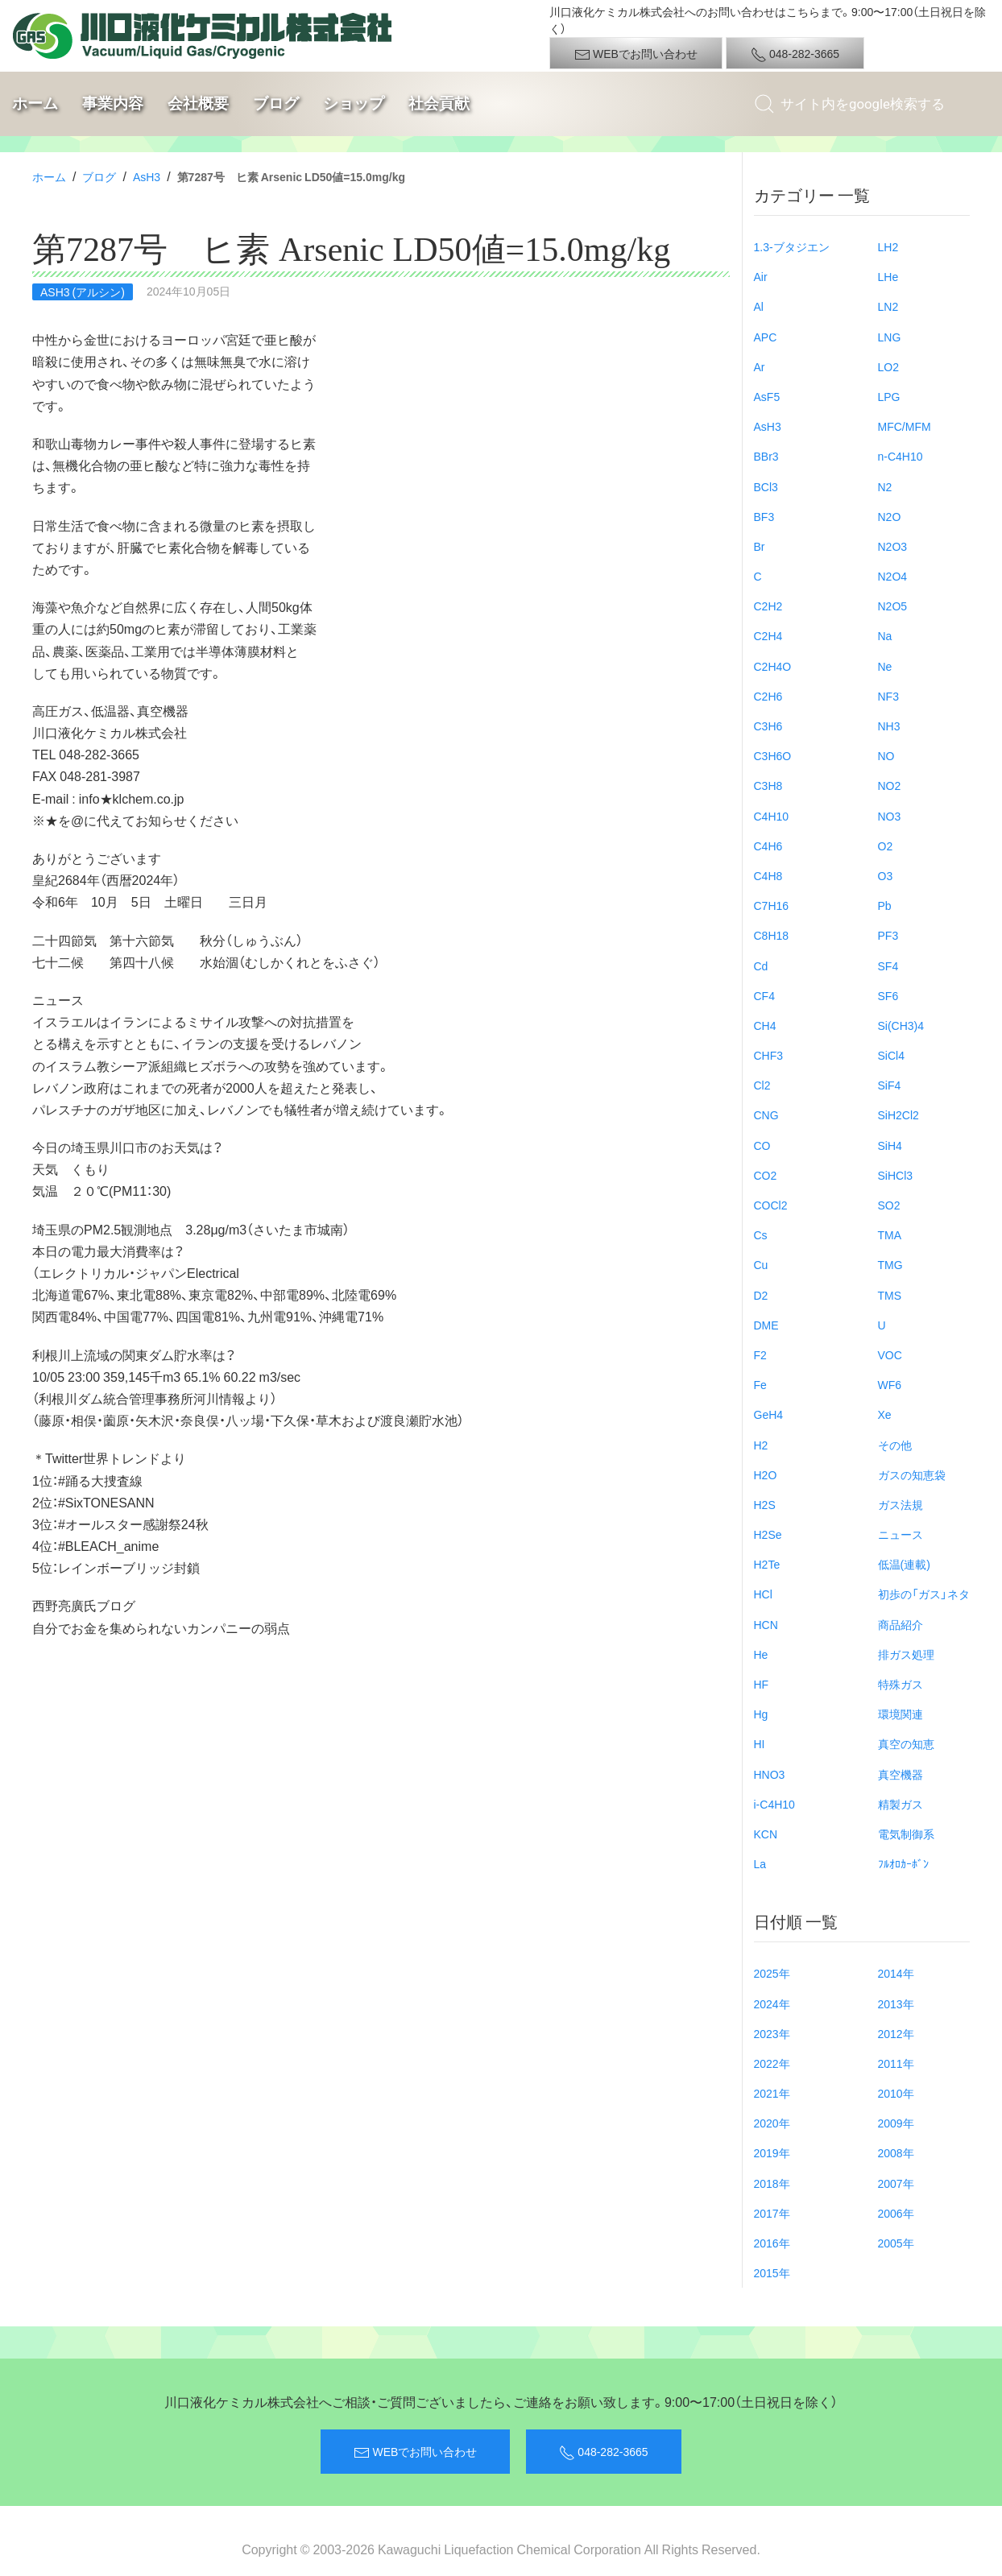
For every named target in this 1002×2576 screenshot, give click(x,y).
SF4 (888, 965)
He (761, 1654)
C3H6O (773, 755)
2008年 (896, 2152)
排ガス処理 (906, 1654)
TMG (890, 1264)
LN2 (888, 306)
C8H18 (771, 935)
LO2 (888, 366)
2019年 (772, 2152)
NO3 (889, 816)
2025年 (772, 1973)
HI (759, 1743)
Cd (761, 965)
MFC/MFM (904, 426)
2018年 (772, 2183)
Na (885, 635)
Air (761, 276)
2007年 (896, 2183)
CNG (766, 1114)
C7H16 (771, 905)
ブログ (276, 103)
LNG (889, 337)
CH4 (765, 1025)
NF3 (888, 696)
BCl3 (766, 486)
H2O (765, 1474)
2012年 (896, 2033)
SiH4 (890, 1145)
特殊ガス (900, 1684)
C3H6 (768, 725)
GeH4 (769, 1414)
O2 (885, 845)
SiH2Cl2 (898, 1114)
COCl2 (771, 1205)
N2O (889, 516)
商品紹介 (900, 1624)
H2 (761, 1445)
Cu (761, 1264)
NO (886, 755)
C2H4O (773, 666)
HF (761, 1684)
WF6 (890, 1384)
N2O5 (893, 605)
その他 (895, 1445)
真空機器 (900, 1774)
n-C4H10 (900, 456)
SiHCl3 (895, 1175)
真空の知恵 (906, 1743)
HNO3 (769, 1774)
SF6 (888, 995)
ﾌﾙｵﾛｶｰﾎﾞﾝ (903, 1863)
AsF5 (767, 396)
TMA (890, 1234)
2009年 (896, 2123)
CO (762, 1145)
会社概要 (198, 103)
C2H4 (768, 635)
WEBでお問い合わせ (636, 54)
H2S (765, 1504)
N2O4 (893, 576)
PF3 (888, 935)
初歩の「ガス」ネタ (924, 1594)
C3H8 (768, 785)
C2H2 (768, 605)
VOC (890, 1354)
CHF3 (769, 1055)
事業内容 (112, 103)
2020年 (772, 2123)
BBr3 (766, 456)
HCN (766, 1624)
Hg (761, 1714)
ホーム (35, 103)
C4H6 (768, 845)
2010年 (896, 2093)
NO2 (889, 785)
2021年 (772, 2093)
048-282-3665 (795, 54)
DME (766, 1325)
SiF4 (889, 1085)
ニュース (900, 1534)
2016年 (772, 2243)
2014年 (896, 1973)
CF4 (764, 995)
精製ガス (900, 1804)
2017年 (772, 2213)
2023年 (772, 2033)
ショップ (353, 103)
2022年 (772, 2063)
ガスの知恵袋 (912, 1474)
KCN (766, 1834)
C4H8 (768, 875)
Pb (885, 905)
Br (759, 546)
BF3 (764, 516)
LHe (888, 276)
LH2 (888, 246)
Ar (759, 366)
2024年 (772, 2003)
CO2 (765, 1175)
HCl (763, 1594)
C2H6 (768, 696)
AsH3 (146, 176)
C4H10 (771, 816)
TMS (890, 1295)
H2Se (768, 1534)
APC (765, 337)
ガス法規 (900, 1504)
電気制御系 (906, 1834)
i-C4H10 (774, 1804)
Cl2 (762, 1085)
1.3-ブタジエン (792, 246)
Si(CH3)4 (901, 1025)
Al (759, 306)
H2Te (767, 1564)
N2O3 (893, 546)
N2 (885, 486)
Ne (885, 666)
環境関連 (900, 1714)
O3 (885, 875)
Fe (760, 1384)
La (760, 1863)
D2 (761, 1295)
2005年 (896, 2243)
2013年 (896, 2003)
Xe (885, 1414)
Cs (761, 1234)
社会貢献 (439, 103)
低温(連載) (904, 1564)
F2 (760, 1354)
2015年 (772, 2272)
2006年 (896, 2213)
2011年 (896, 2063)
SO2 (889, 1205)
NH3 (889, 725)
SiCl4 (891, 1055)
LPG (889, 396)
